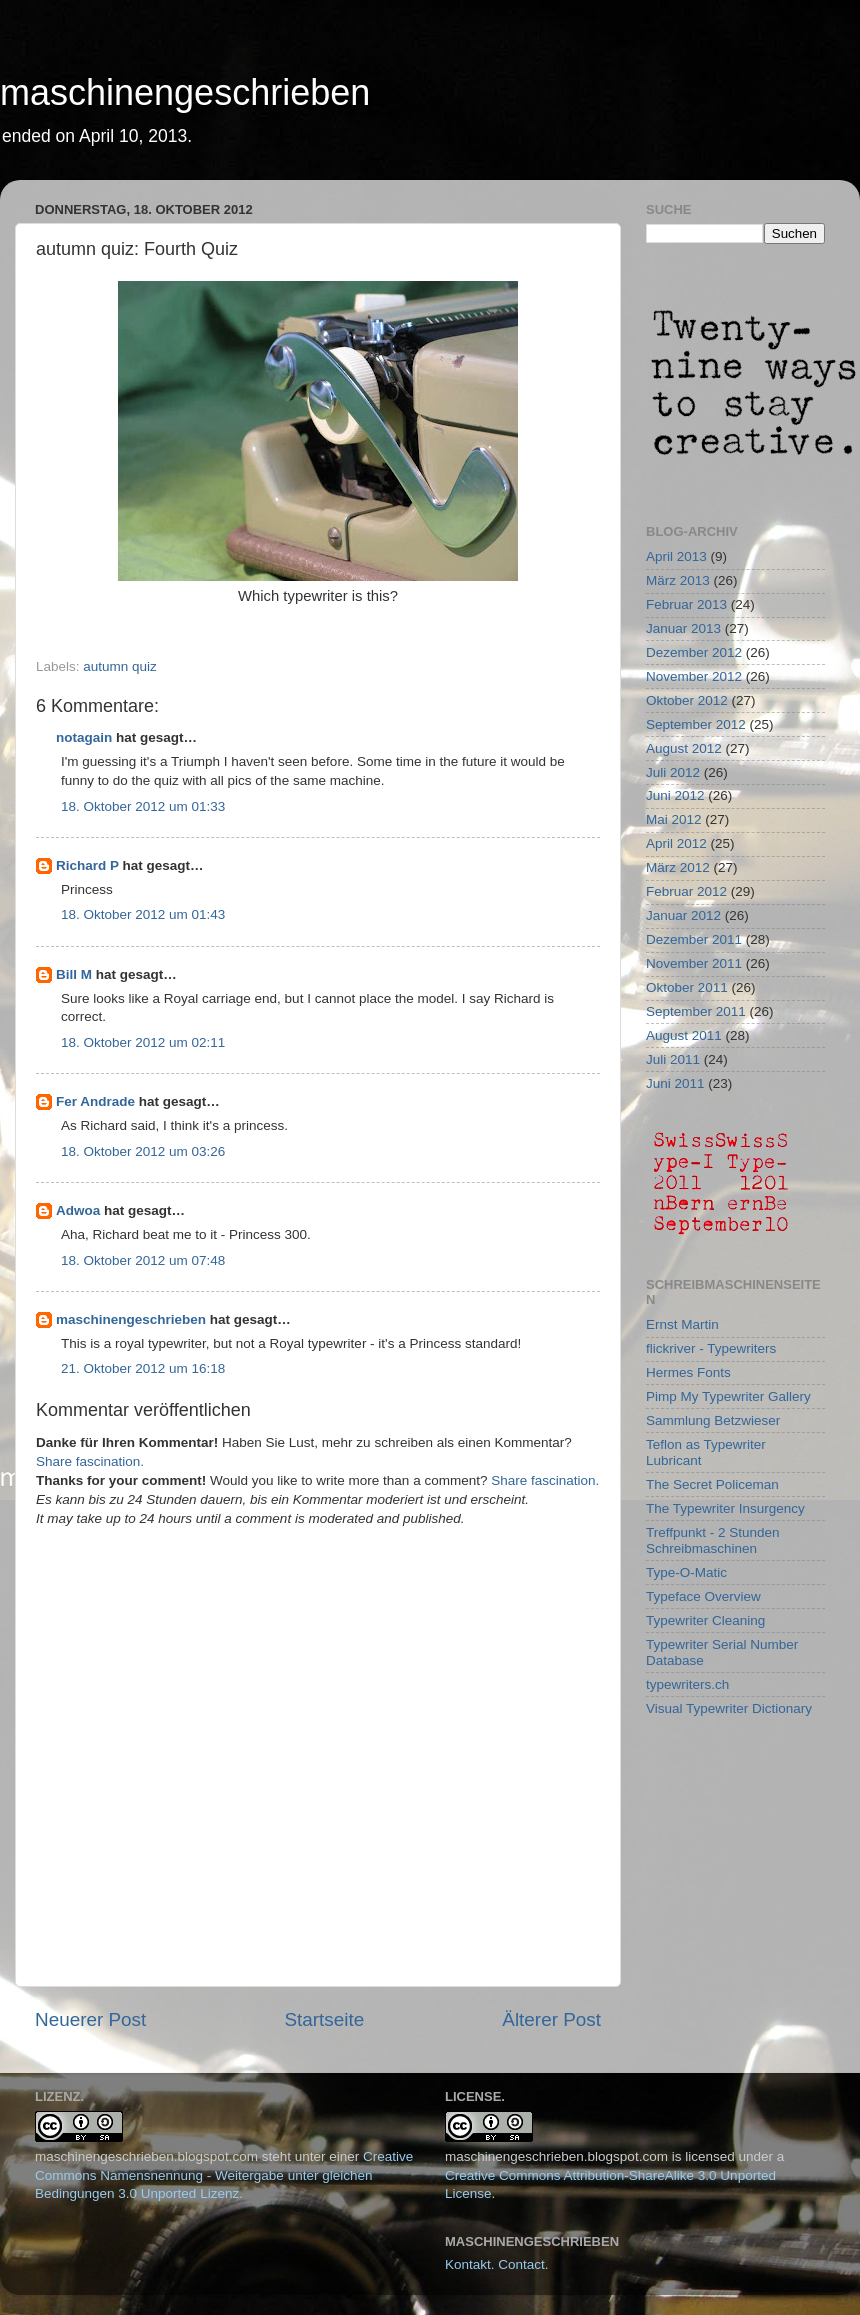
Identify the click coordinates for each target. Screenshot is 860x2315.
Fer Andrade (95, 1101)
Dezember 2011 (694, 939)
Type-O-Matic (686, 1572)
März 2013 (678, 580)
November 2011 (694, 963)
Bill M (74, 974)
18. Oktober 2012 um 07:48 (143, 1260)
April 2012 (676, 843)
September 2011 (696, 1011)
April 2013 (676, 556)
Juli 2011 (673, 1059)
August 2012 (684, 748)
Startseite (324, 2019)
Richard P (87, 865)
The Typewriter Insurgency (725, 1508)
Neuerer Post (90, 2019)
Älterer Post (551, 2019)
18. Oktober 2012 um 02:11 (143, 1042)
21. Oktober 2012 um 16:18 (143, 1368)
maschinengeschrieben (185, 92)
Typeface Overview (703, 1596)
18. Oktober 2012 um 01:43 (143, 914)
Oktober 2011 (687, 987)
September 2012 (696, 724)
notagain (84, 737)
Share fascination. (90, 1461)
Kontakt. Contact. (497, 2264)
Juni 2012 (675, 795)
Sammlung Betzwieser (713, 1420)
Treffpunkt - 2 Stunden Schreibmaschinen (713, 1540)
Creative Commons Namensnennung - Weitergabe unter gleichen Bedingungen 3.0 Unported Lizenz (224, 2175)
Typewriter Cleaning (705, 1620)
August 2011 (684, 1035)
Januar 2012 (683, 915)
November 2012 (694, 676)
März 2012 (678, 867)
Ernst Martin (682, 1324)
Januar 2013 (683, 628)
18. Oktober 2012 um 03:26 (143, 1151)
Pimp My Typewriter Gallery (728, 1396)
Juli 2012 (673, 772)
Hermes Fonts (688, 1372)
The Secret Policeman (712, 1484)
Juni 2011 (675, 1083)
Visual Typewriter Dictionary (729, 1708)
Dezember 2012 (694, 652)
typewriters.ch (687, 1684)
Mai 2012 (674, 819)
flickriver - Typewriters (711, 1348)
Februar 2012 (686, 891)
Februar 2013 (686, 604)
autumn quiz (120, 666)
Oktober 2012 (687, 700)
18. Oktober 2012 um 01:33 (143, 806)
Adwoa (78, 1210)
